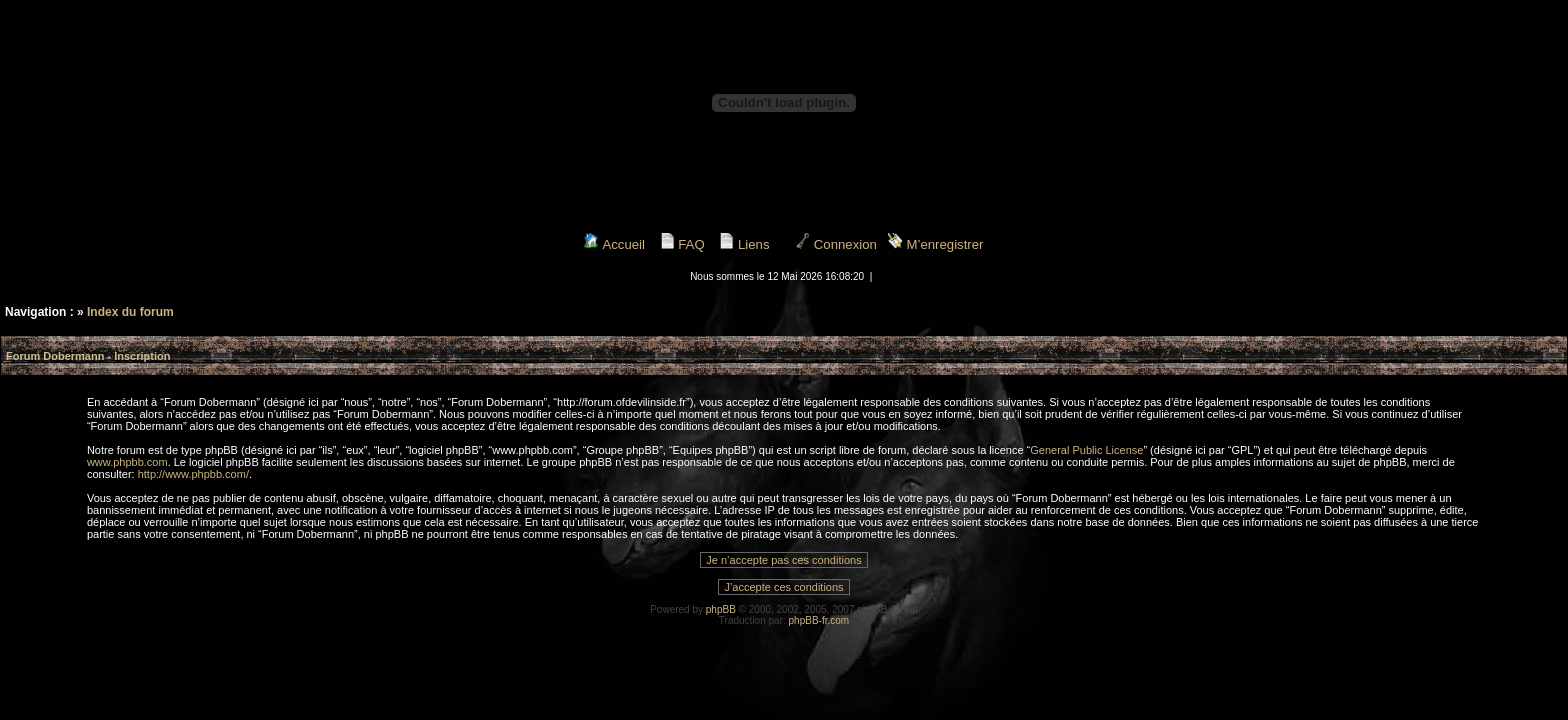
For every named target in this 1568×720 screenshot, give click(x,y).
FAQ (682, 244)
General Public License (1086, 450)
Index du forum (130, 312)
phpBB (721, 609)
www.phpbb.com (127, 462)
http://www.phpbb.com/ (193, 474)
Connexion (836, 244)
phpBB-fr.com (819, 620)
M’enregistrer (936, 244)
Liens (744, 244)
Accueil (614, 244)
